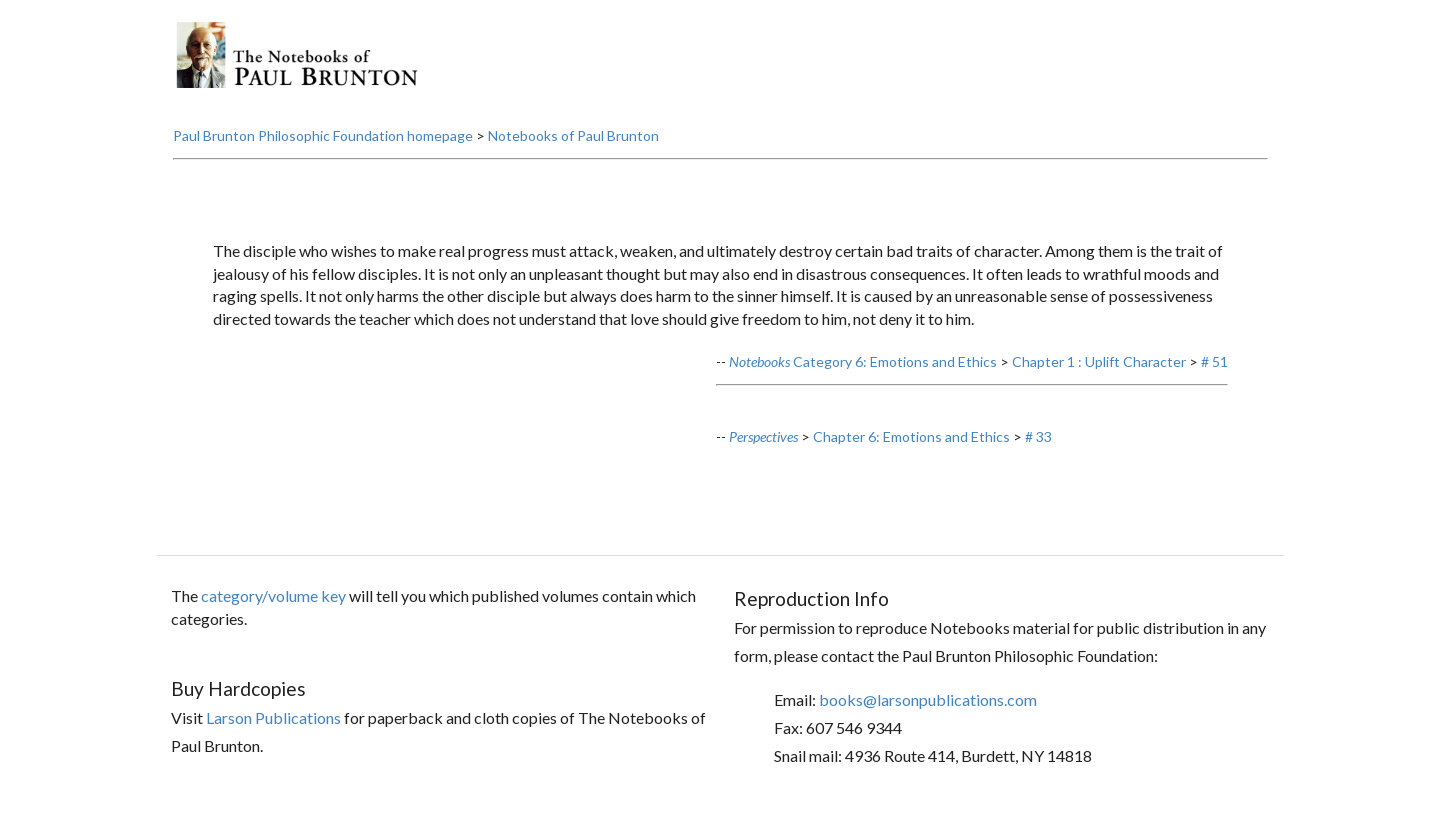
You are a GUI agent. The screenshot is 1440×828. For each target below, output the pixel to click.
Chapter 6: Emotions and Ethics (911, 436)
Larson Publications (273, 717)
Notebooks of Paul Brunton (573, 135)
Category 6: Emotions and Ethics (863, 361)
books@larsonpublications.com (928, 699)
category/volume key (273, 595)
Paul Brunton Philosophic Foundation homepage (323, 135)
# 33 (1038, 436)
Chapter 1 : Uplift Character (1099, 361)
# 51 (1214, 361)
